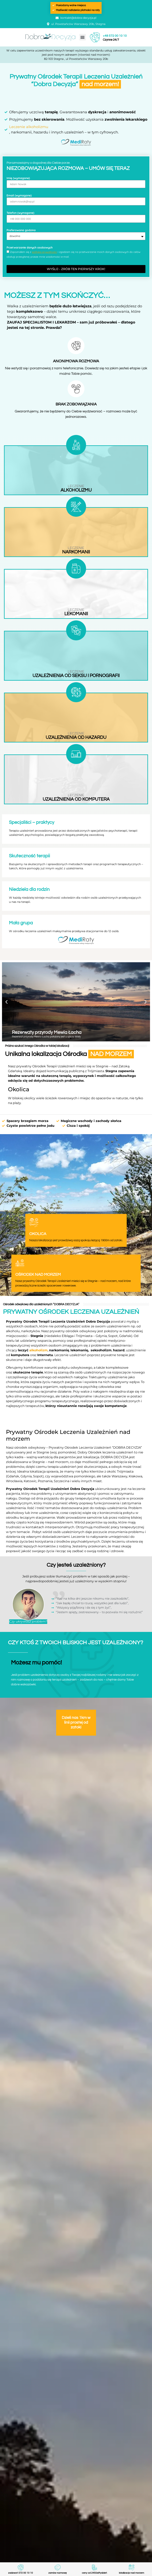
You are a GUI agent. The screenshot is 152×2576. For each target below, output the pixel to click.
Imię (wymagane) (18, 178)
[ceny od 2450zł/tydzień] (94, 2567)
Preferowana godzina (21, 230)
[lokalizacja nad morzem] (131, 2567)
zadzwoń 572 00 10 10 (20, 2573)
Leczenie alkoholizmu (28, 127)
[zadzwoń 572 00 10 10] (21, 2567)
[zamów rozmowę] (58, 2567)
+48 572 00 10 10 (115, 35)
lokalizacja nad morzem (131, 2573)
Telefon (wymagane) (20, 213)
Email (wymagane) (19, 195)
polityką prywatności (44, 251)
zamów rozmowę (57, 2573)
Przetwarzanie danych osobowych (30, 247)
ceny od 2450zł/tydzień (94, 2573)
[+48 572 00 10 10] (95, 37)
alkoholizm (38, 1350)
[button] (82, 37)
